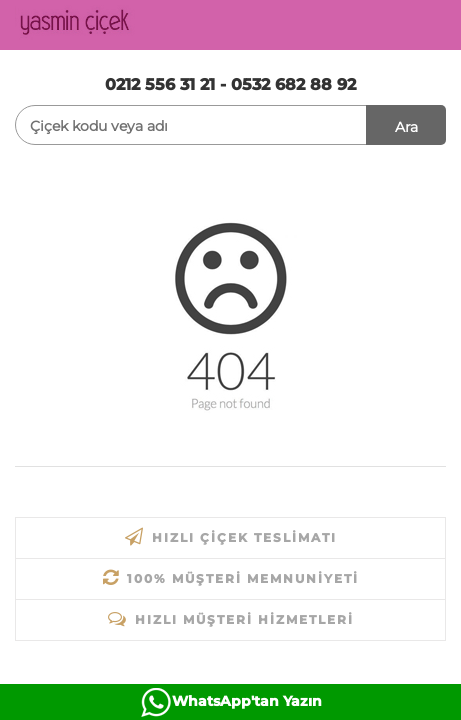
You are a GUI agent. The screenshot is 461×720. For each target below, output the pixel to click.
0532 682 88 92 (293, 84)
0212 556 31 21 (160, 84)
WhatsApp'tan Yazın (247, 701)
